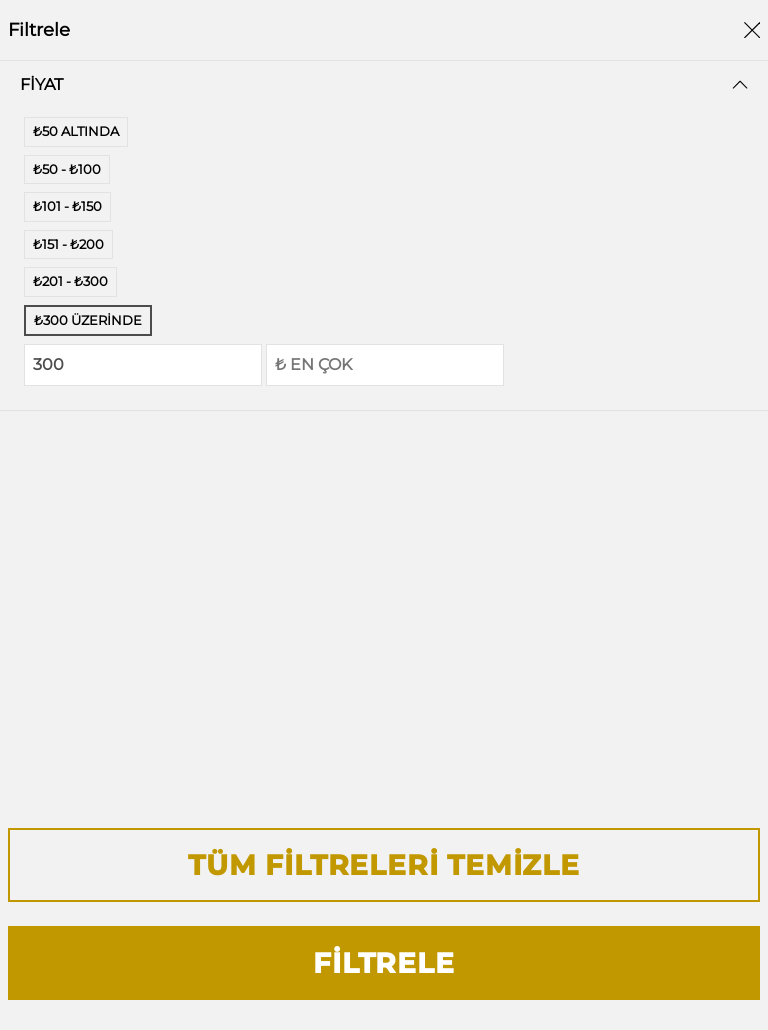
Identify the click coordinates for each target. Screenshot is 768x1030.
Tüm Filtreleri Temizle (384, 865)
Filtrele (383, 963)
